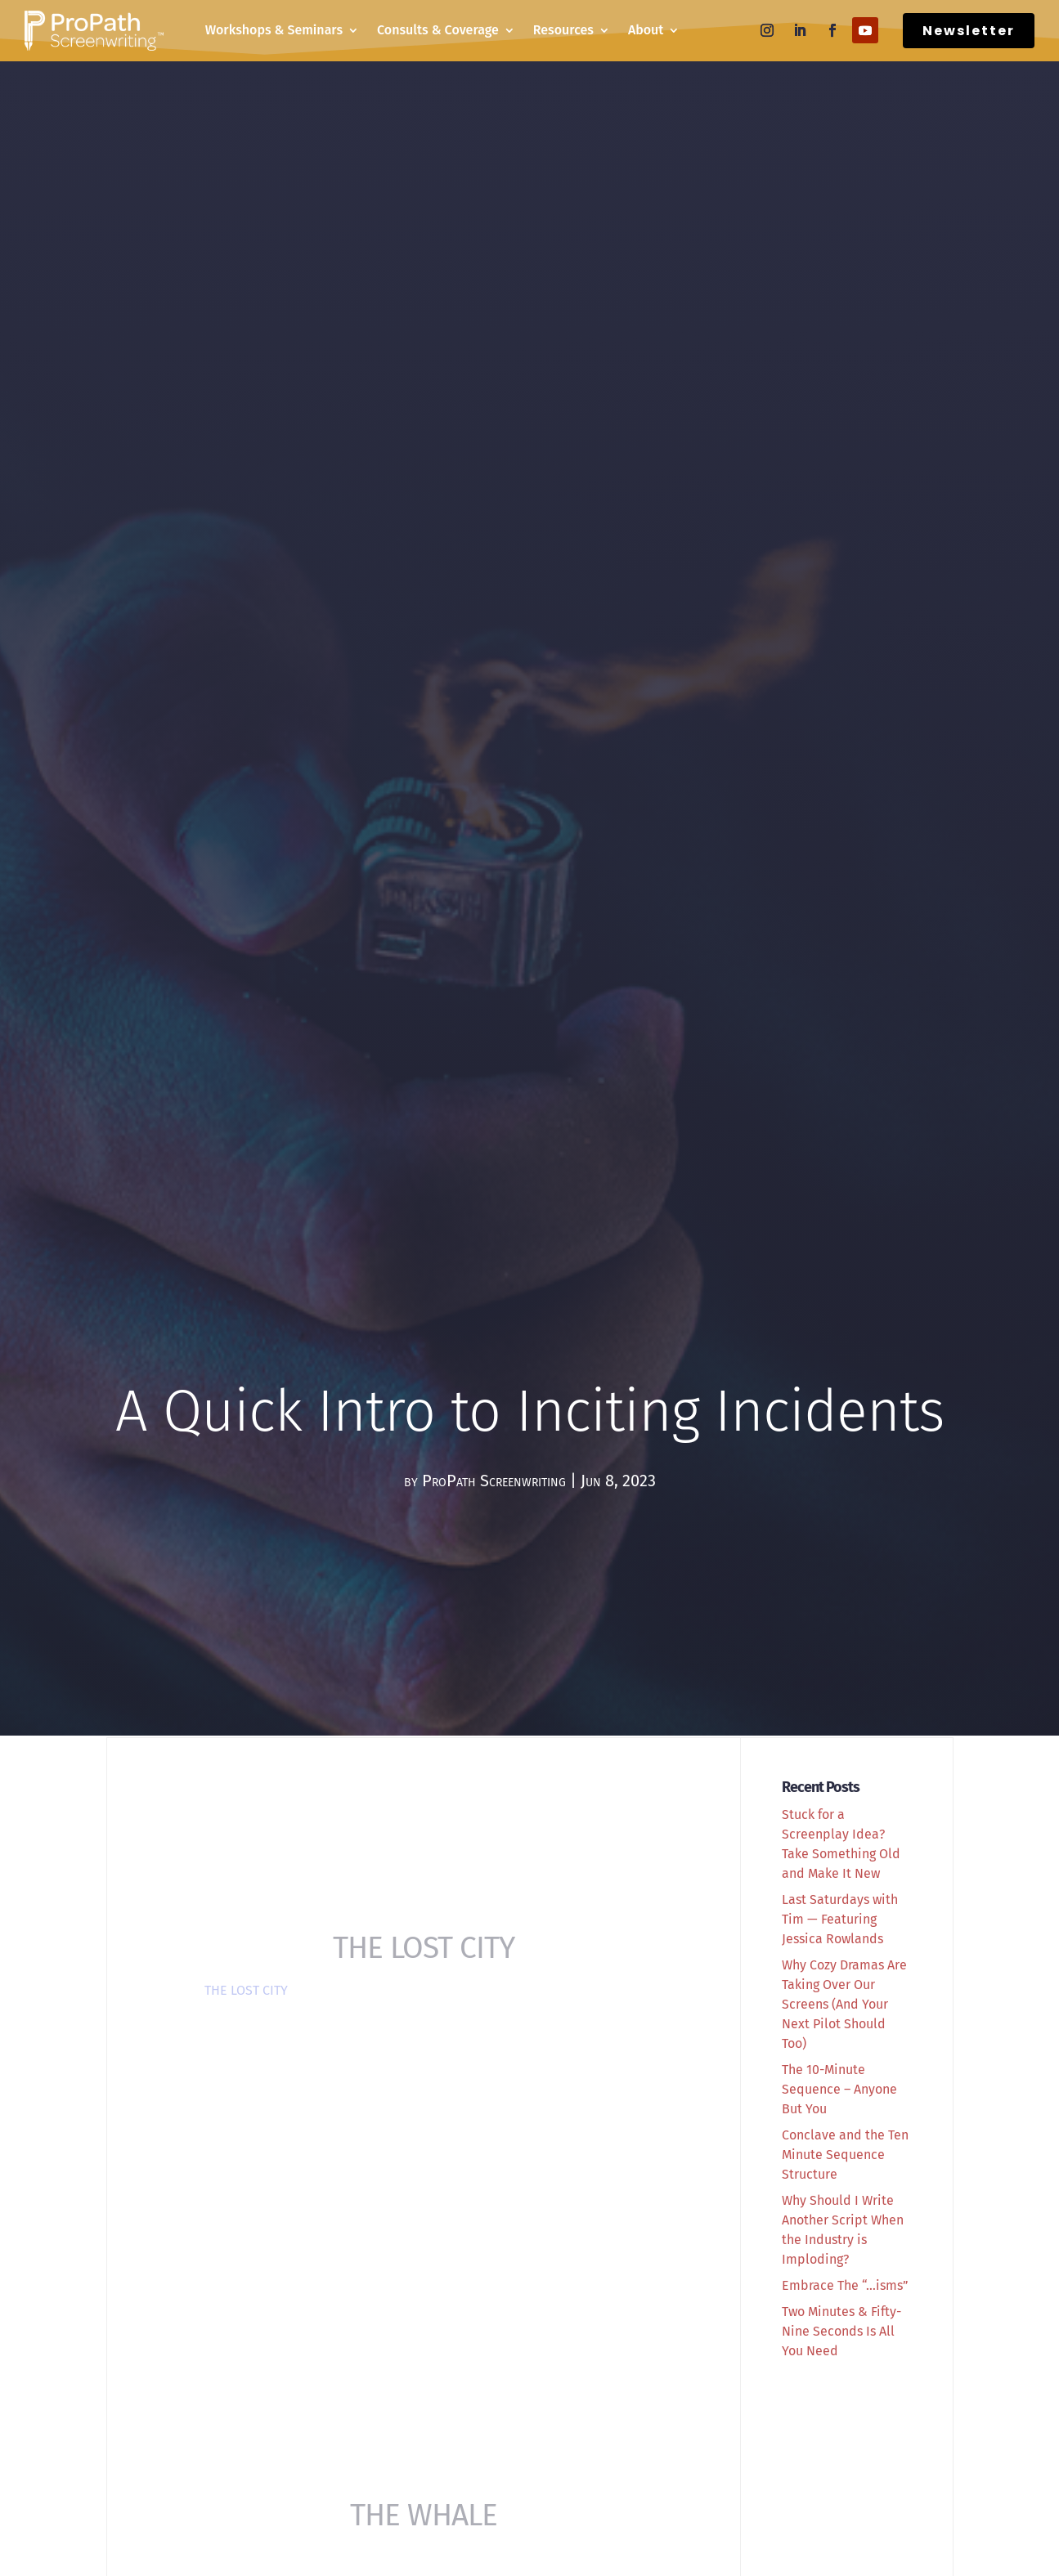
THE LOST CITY (246, 1990)
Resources (563, 30)
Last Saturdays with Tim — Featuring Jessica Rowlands (840, 1919)
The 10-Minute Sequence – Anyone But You (839, 2089)
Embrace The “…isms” (845, 2285)
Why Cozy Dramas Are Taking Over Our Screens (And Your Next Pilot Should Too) (844, 2004)
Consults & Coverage (438, 30)
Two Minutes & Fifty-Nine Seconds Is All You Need (841, 2331)
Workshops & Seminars (274, 30)
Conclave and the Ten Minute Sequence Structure (845, 2154)
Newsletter (968, 30)
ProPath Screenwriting (494, 1480)
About (645, 30)
